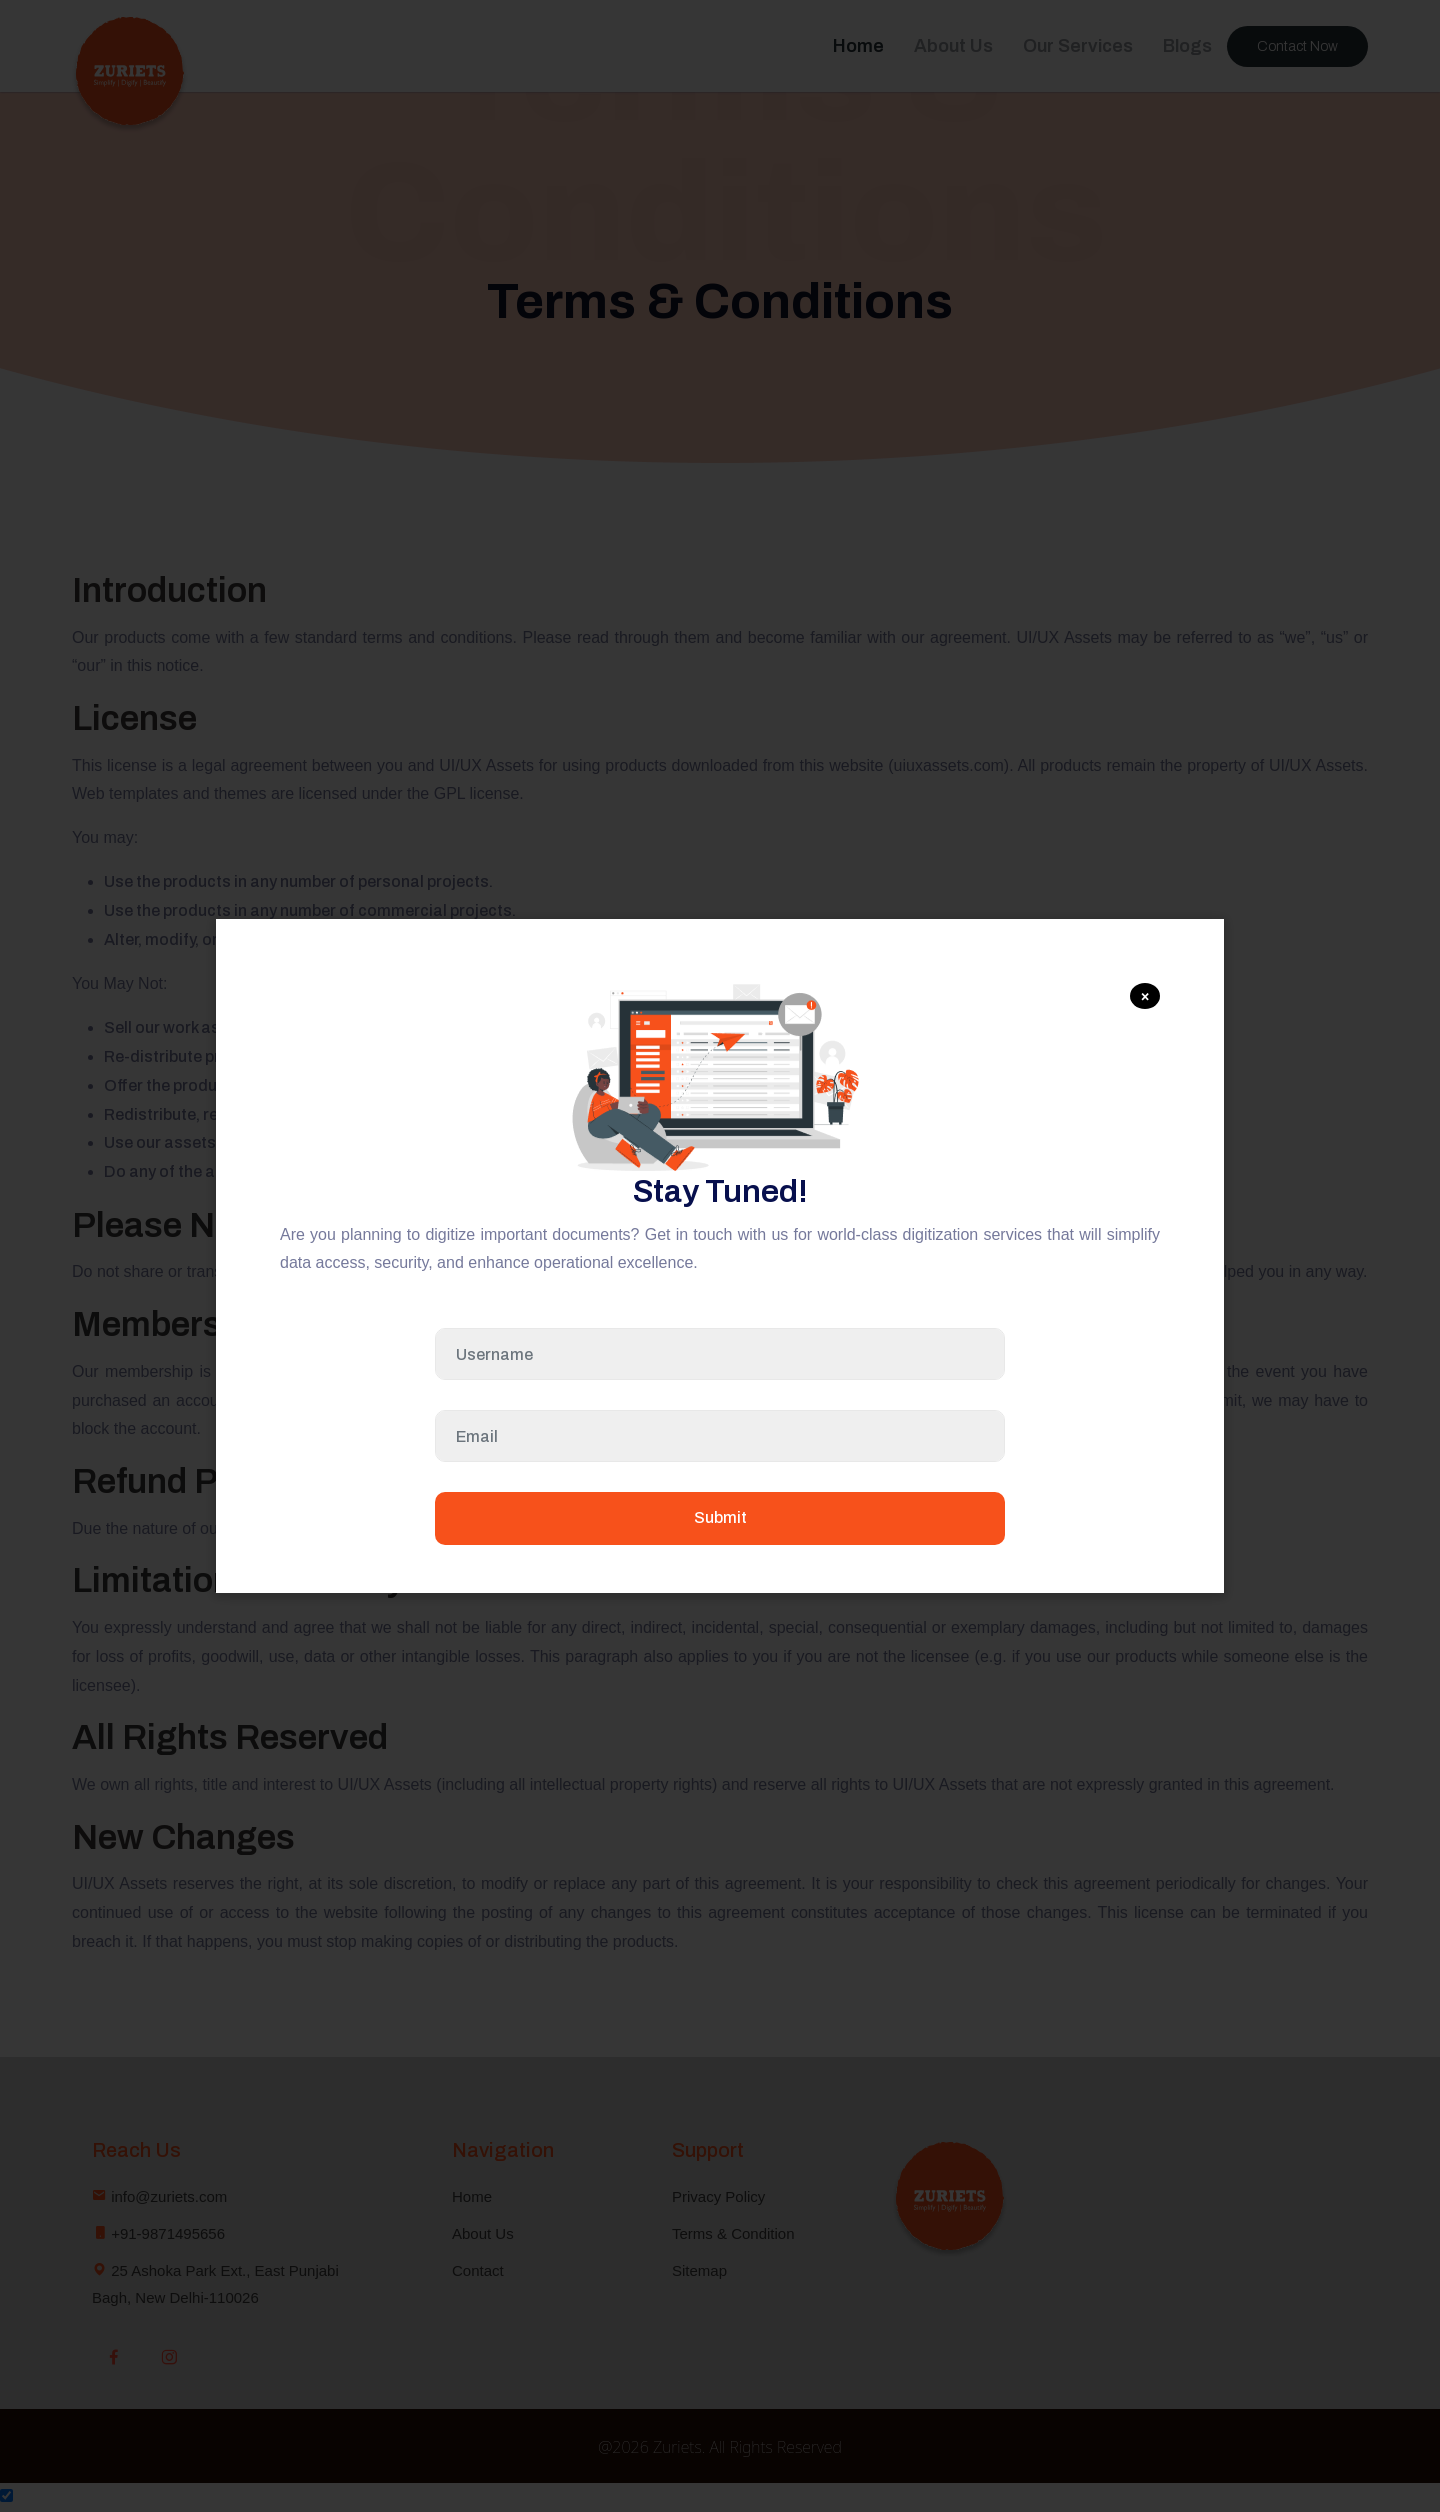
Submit (720, 1517)
